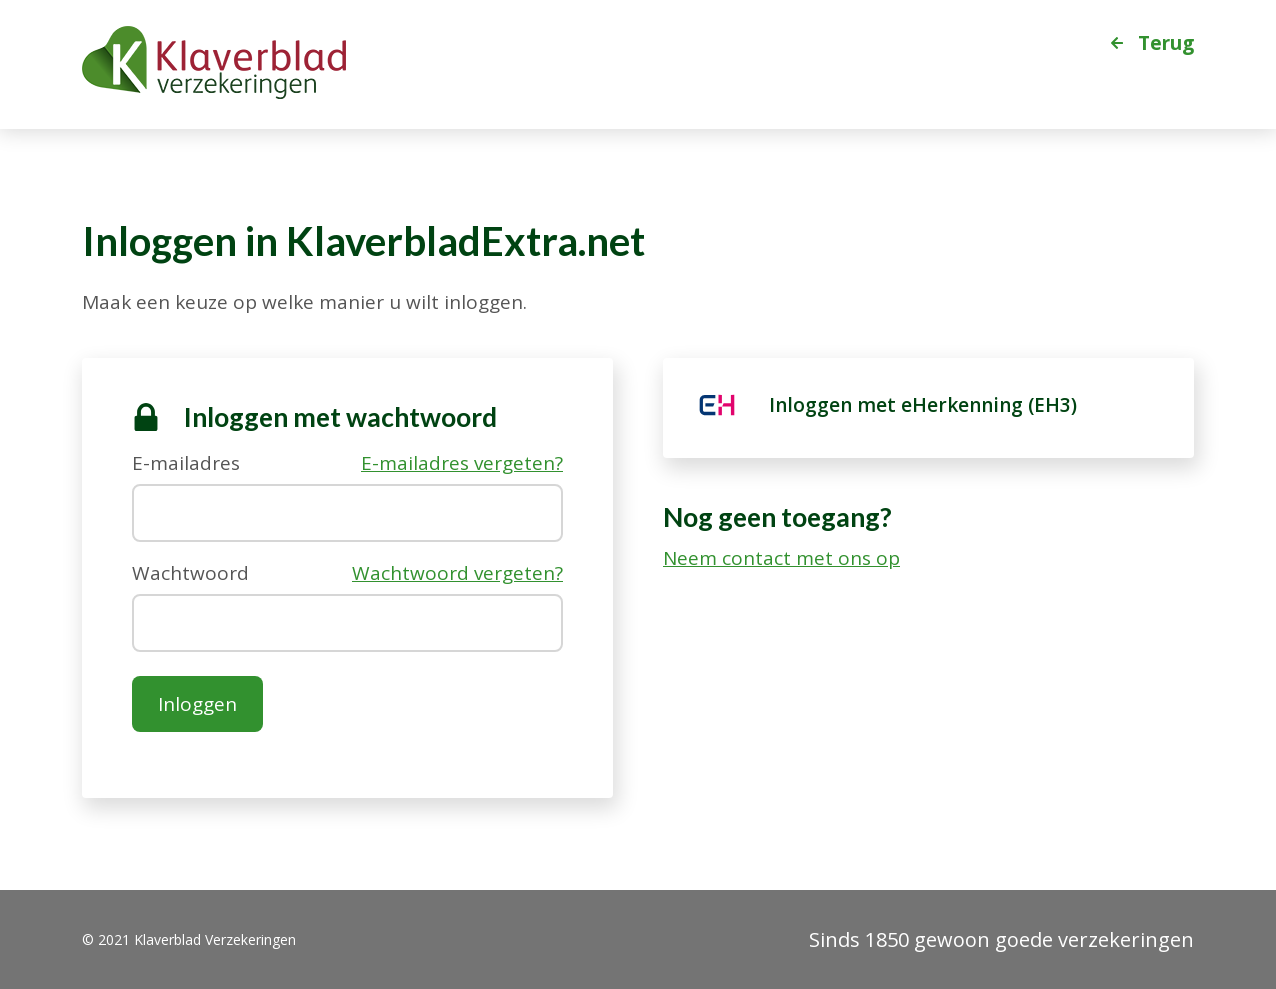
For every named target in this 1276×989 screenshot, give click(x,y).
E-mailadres (186, 461)
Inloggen (197, 704)
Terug (1166, 42)
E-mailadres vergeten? (462, 463)
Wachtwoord (190, 571)
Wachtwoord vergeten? (457, 573)
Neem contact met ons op (781, 558)
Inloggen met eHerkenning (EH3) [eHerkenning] (923, 405)
